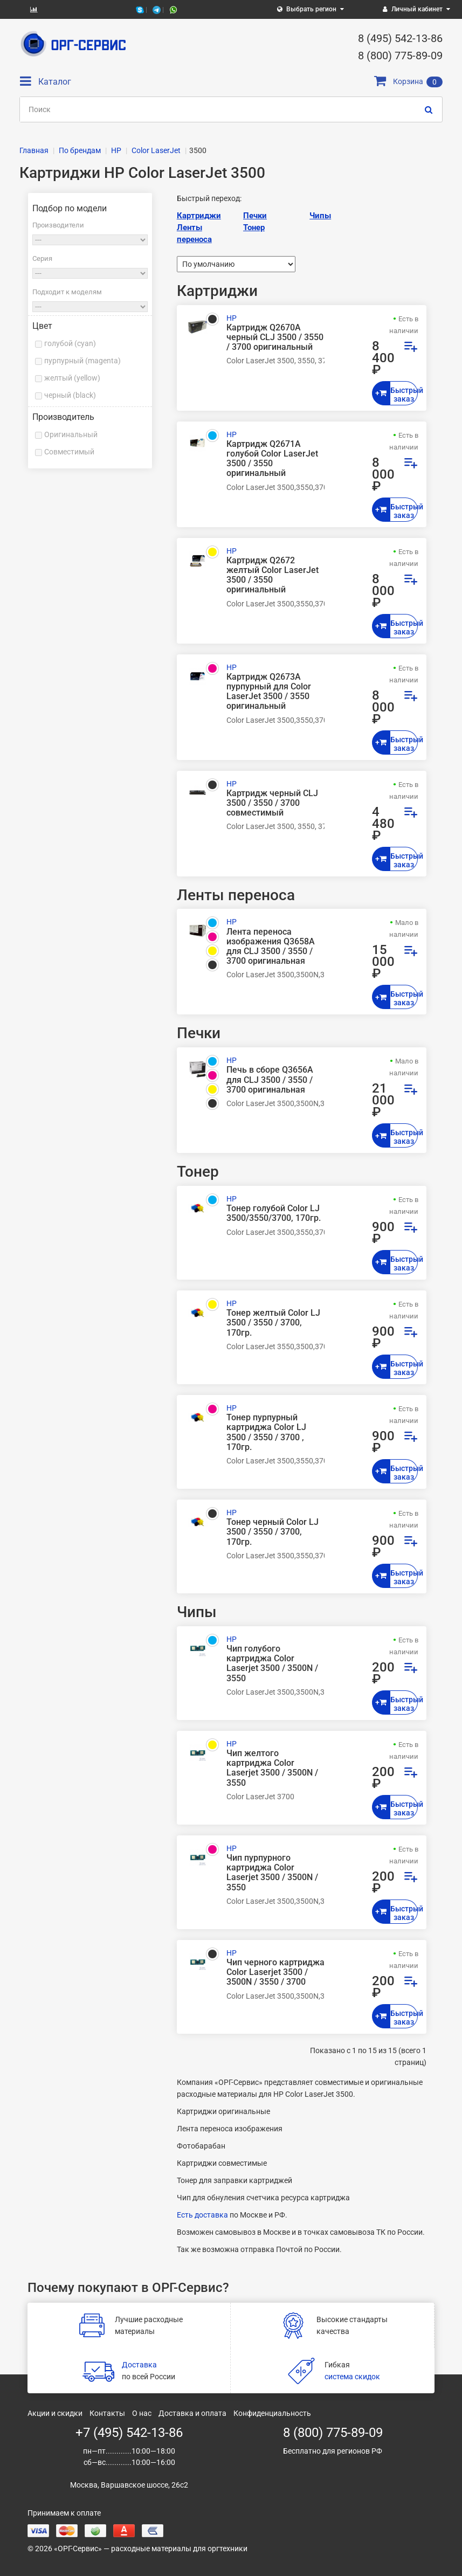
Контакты (107, 2413)
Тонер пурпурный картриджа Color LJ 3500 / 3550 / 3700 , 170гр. (266, 1432)
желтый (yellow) (72, 378)
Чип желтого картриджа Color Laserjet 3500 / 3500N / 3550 (272, 1768)
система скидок (352, 2376)
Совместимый (69, 451)
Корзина (408, 81)
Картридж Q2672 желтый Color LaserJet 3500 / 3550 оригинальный (272, 575)
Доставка (139, 2364)
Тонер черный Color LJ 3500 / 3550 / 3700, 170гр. (272, 1531)
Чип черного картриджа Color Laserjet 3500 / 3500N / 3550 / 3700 (275, 1972)
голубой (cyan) (70, 343)
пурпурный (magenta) (82, 360)
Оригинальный (71, 434)
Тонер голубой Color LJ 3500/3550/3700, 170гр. (273, 1213)
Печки (255, 215)
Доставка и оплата (192, 2413)
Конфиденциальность (272, 2413)
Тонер (254, 227)
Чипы (320, 215)
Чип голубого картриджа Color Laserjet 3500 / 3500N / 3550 (272, 1663)
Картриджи (199, 215)
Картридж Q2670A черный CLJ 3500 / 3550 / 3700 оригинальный (274, 337)
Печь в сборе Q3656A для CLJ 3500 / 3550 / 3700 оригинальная (269, 1079)
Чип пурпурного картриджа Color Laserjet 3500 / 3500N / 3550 (272, 1873)
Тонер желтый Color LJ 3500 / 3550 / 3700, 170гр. (273, 1322)
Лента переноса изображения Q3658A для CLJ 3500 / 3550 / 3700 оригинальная (270, 946)
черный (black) (70, 395)
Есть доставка (202, 2215)
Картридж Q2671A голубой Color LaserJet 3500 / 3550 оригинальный (272, 459)
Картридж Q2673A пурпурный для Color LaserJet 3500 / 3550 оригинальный (268, 692)
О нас (141, 2413)
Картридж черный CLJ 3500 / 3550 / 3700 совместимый (272, 803)
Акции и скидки (54, 2413)
